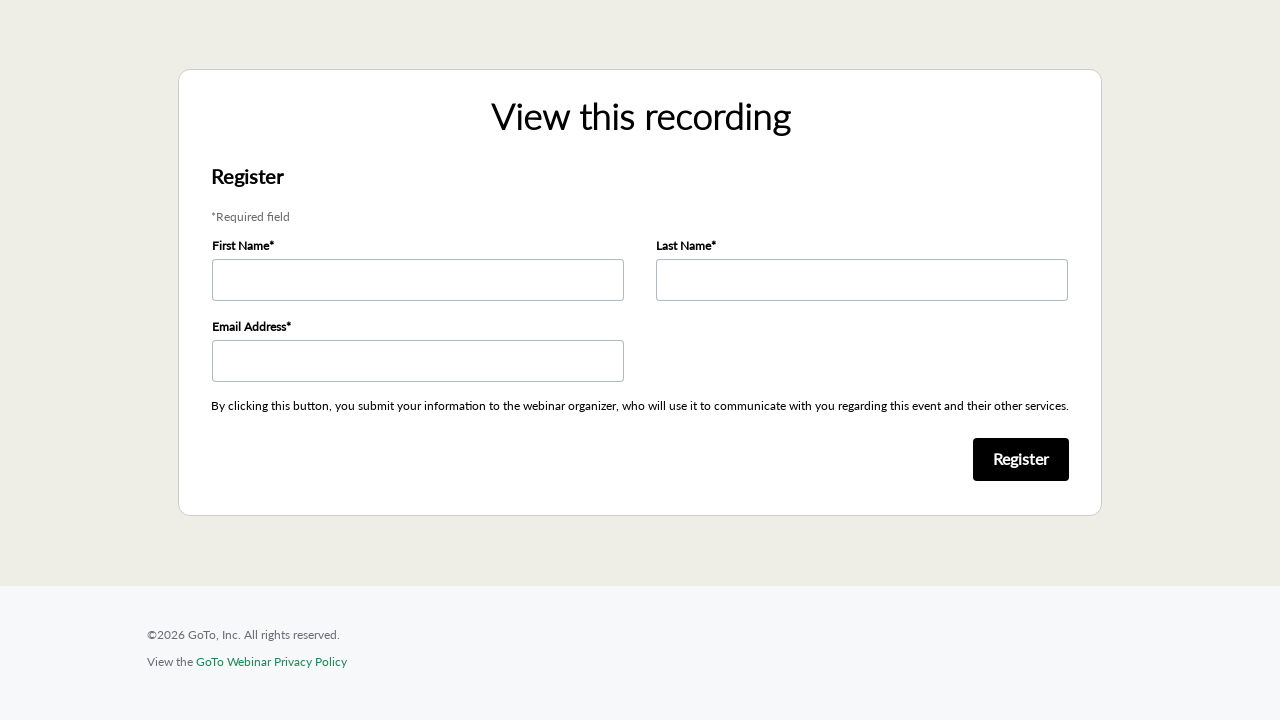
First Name (240, 245)
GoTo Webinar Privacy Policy (271, 661)
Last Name (683, 245)
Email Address (249, 326)
